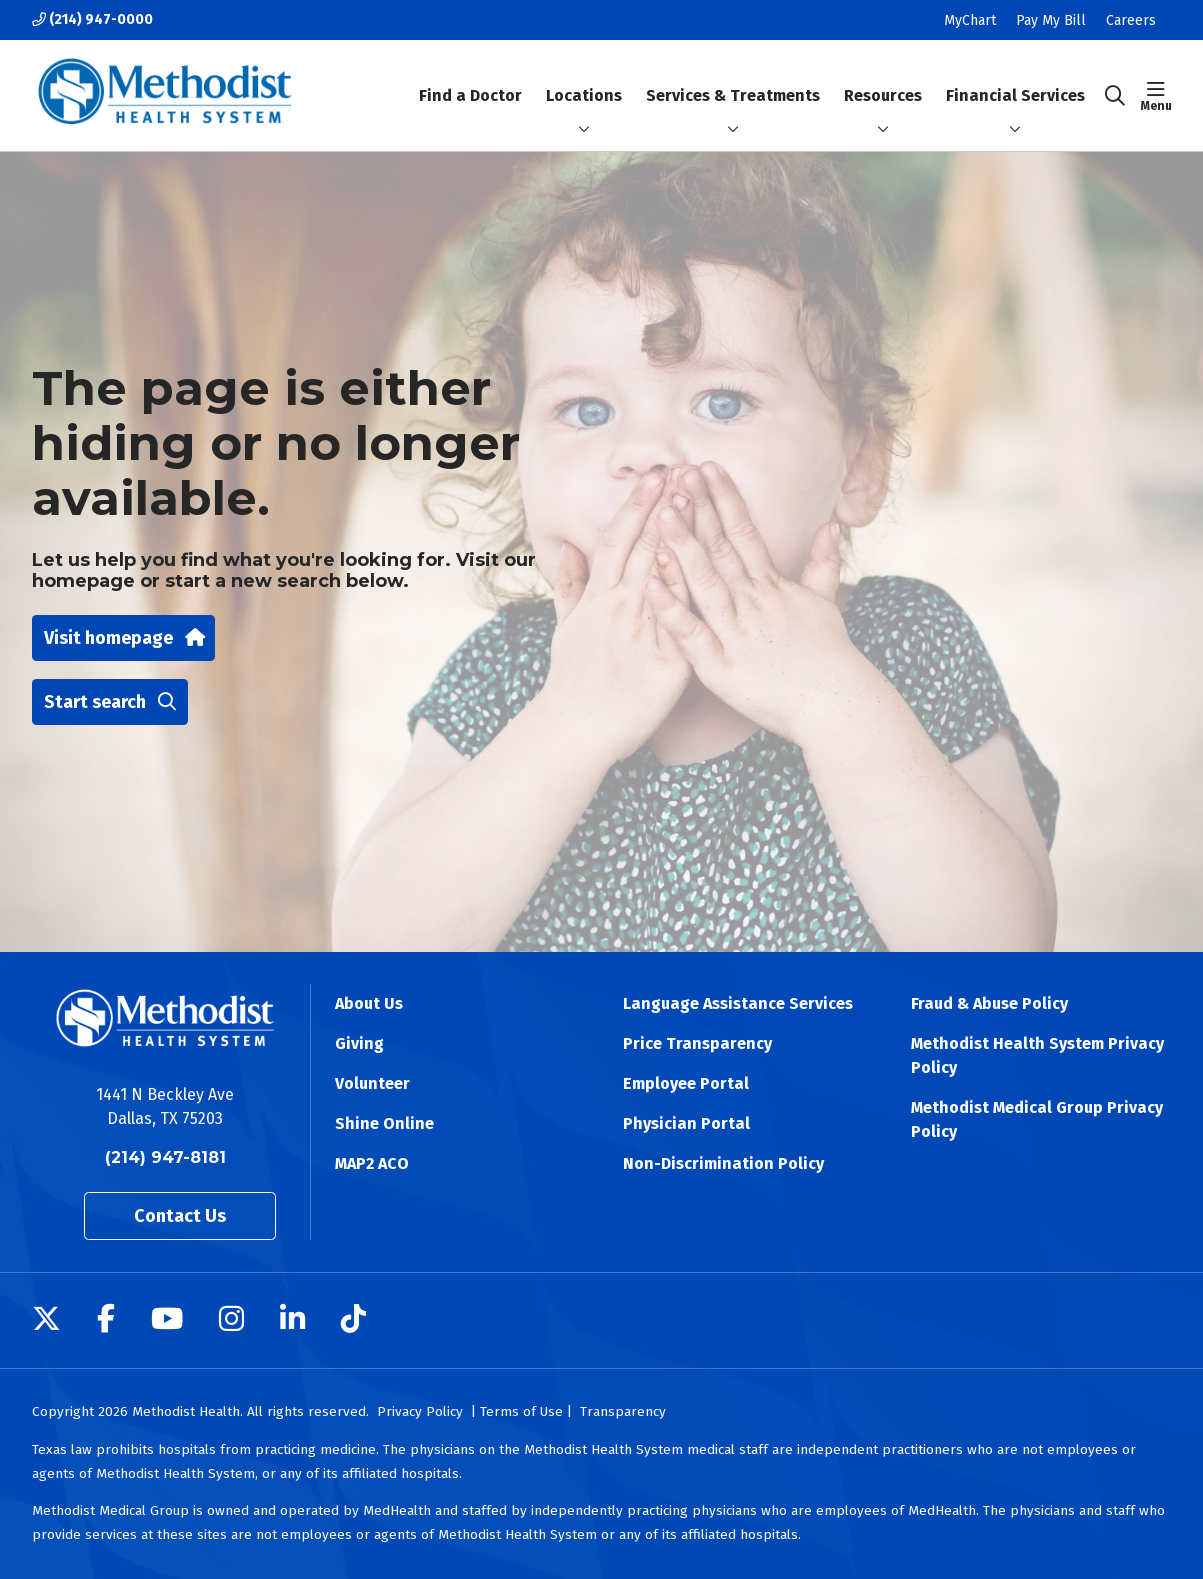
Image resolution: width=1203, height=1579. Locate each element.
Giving (359, 1043)
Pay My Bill (1051, 20)
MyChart (970, 20)
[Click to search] (1115, 96)
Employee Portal (686, 1083)
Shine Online (384, 1123)
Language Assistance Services (738, 1003)
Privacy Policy (420, 1411)
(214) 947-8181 (165, 1157)
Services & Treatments (733, 78)
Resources (883, 78)
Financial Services (1015, 78)
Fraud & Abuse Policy (989, 1003)
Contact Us (180, 1216)
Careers (1131, 20)
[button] (1156, 96)
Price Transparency (697, 1043)
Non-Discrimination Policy (723, 1163)
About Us (369, 1003)
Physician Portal (686, 1123)
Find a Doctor (470, 78)
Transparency (623, 1411)
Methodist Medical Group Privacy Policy (1037, 1119)
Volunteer (372, 1083)
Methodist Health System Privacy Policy (1037, 1055)
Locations (584, 78)
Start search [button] (110, 702)
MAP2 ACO (372, 1163)
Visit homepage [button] (123, 638)
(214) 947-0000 (92, 19)
